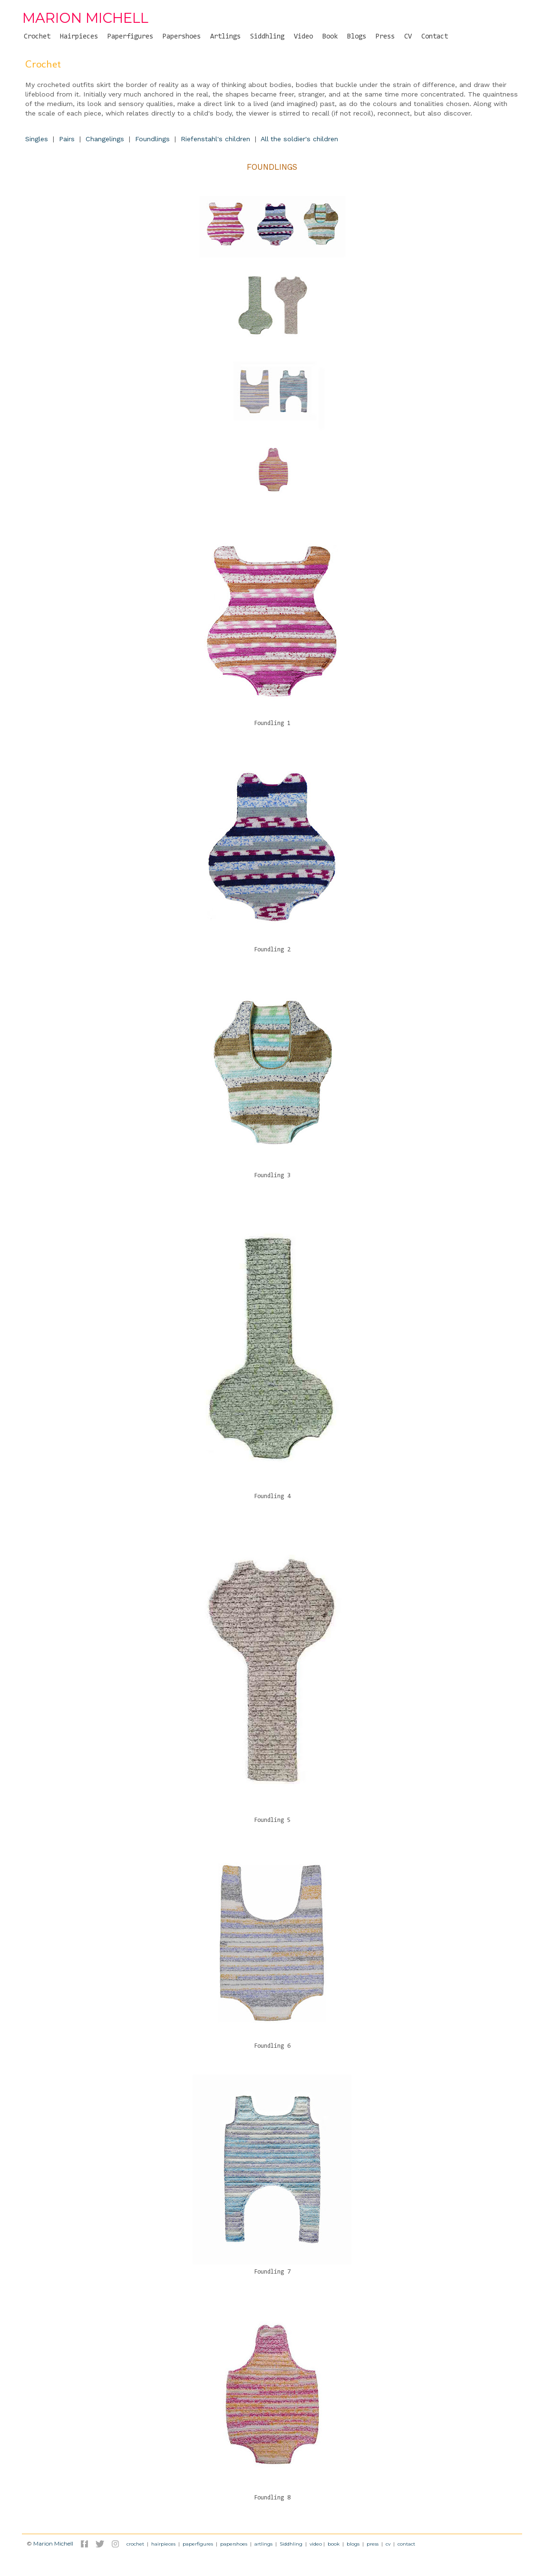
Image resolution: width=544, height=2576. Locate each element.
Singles (36, 139)
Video (303, 36)
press (373, 2544)
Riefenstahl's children (215, 139)
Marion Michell (53, 2543)
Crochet (37, 36)
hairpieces (163, 2544)
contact (406, 2544)
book (334, 2544)
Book (330, 36)
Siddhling (267, 36)
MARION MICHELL (85, 18)
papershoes (233, 2544)
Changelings (105, 139)
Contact (434, 36)
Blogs (356, 36)
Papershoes (182, 36)
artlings (263, 2544)
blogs (353, 2544)
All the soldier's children (299, 139)
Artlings (225, 36)
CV (408, 36)
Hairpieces (79, 36)
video (316, 2544)
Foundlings (152, 139)
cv (388, 2544)
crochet (135, 2544)
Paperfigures (130, 36)
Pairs (67, 139)
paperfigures (198, 2544)
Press (385, 36)
